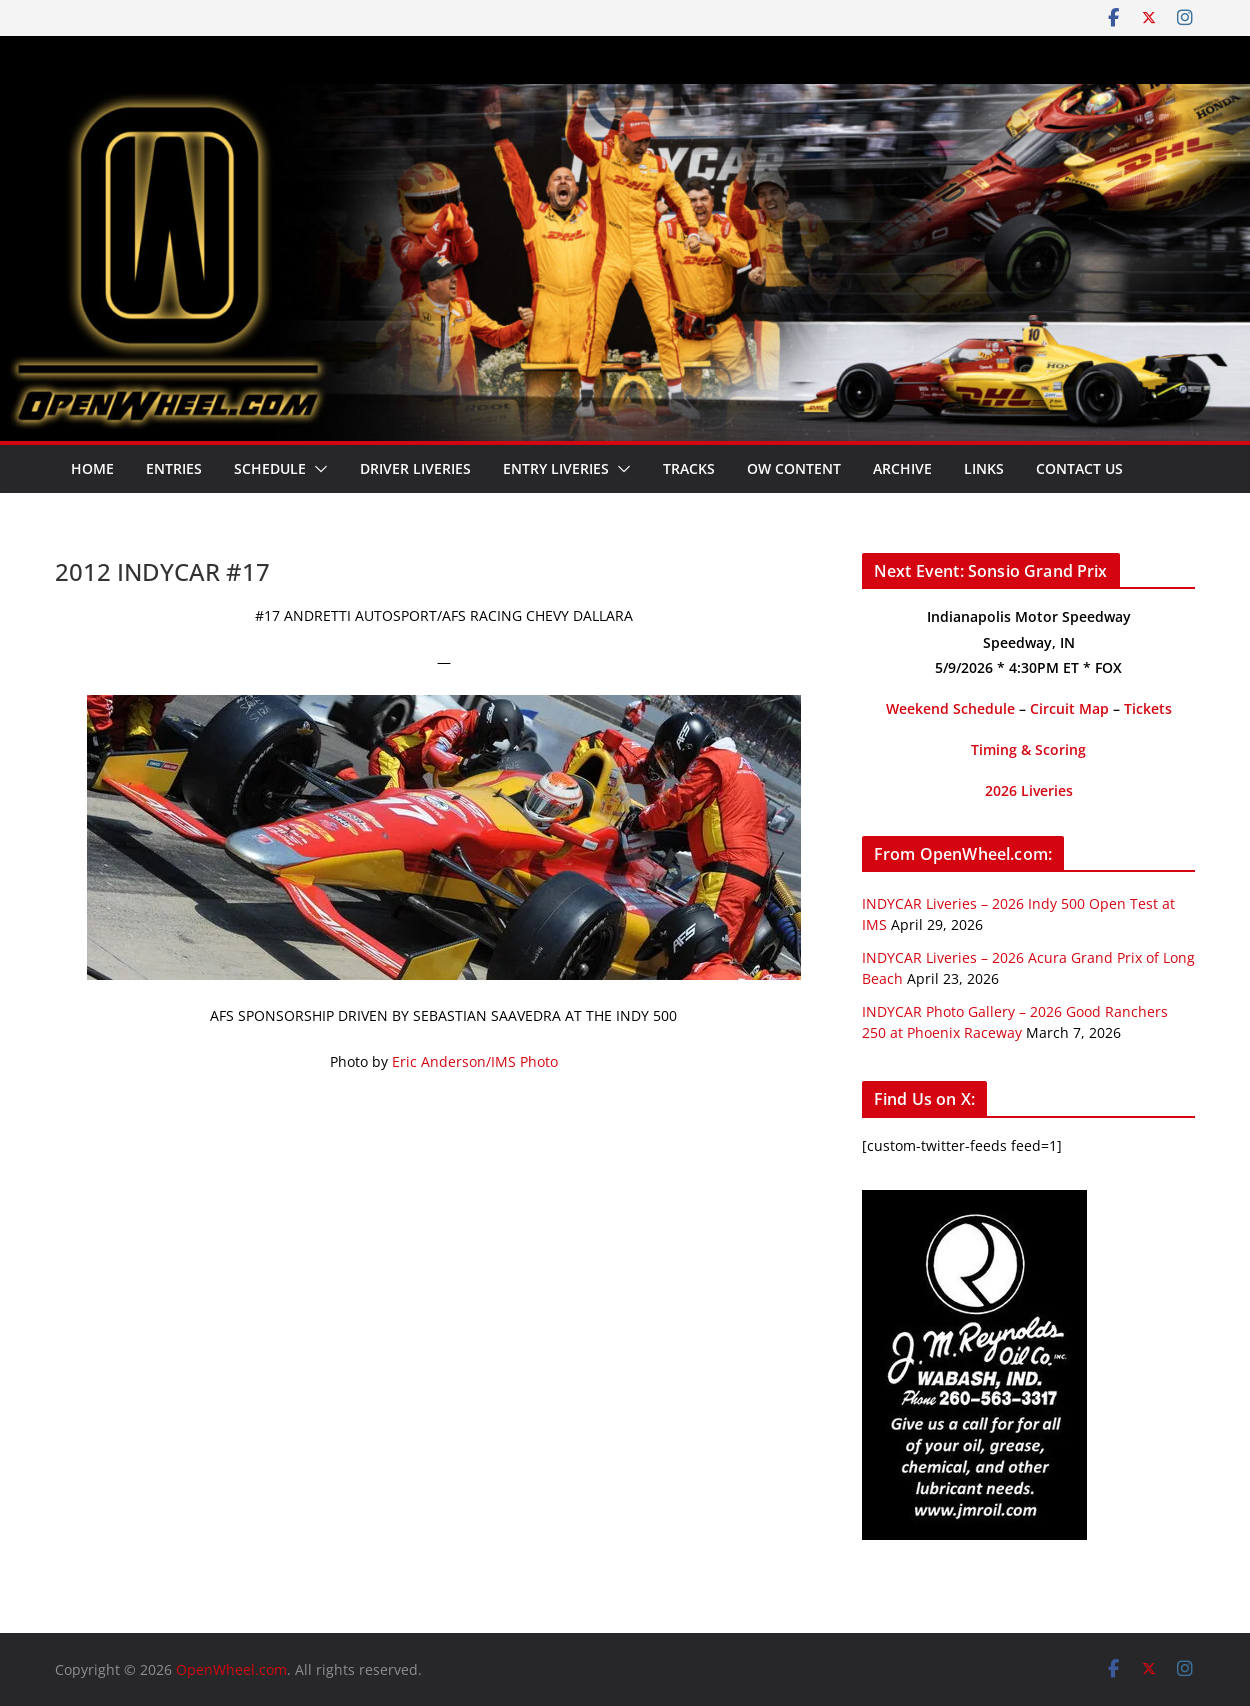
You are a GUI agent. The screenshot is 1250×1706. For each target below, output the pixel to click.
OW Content (794, 468)
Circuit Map (1069, 708)
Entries (174, 468)
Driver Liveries (415, 468)
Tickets (1148, 708)
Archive (902, 468)
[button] (317, 469)
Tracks (689, 468)
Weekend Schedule (950, 708)
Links (984, 468)
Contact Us (1079, 468)
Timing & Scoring (1028, 749)
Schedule (270, 468)
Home (92, 468)
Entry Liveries (556, 468)
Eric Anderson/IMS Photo (475, 1061)
